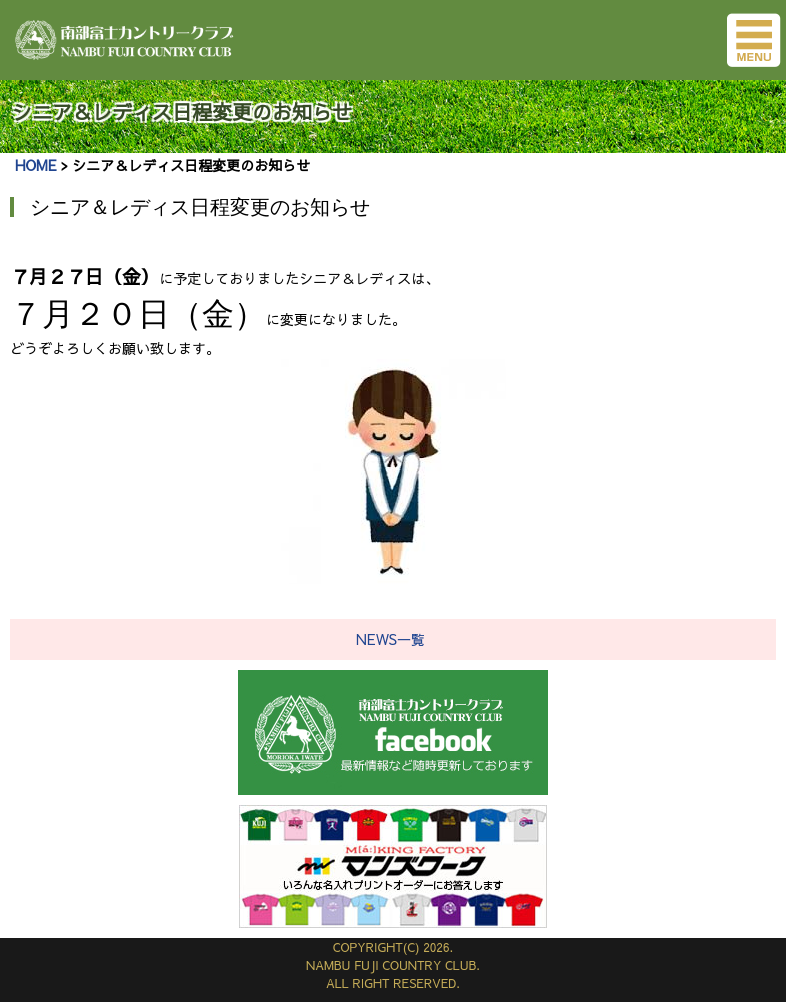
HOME (35, 165)
